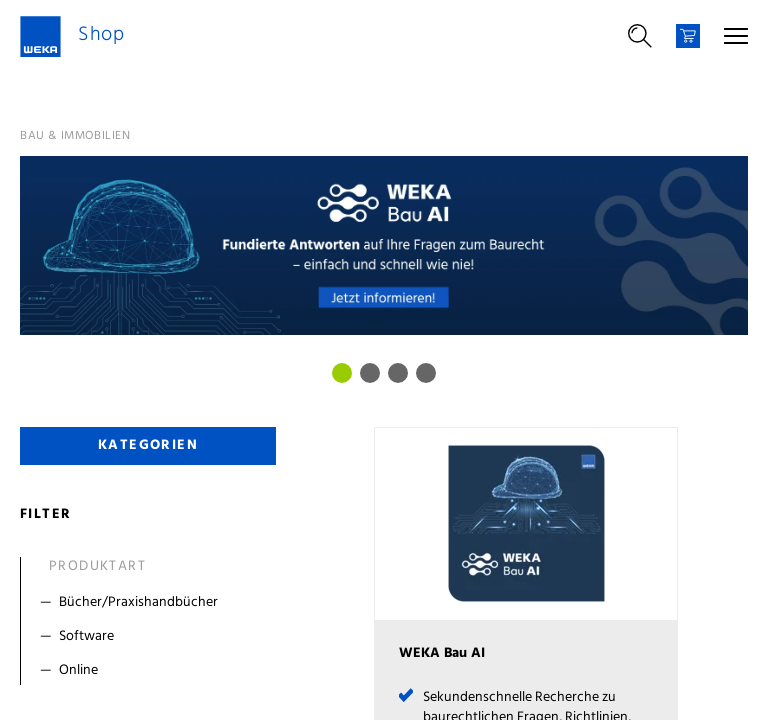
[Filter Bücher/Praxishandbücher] (152, 603)
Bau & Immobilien (75, 136)
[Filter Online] (152, 671)
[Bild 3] (426, 373)
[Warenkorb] (688, 36)
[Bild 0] (342, 373)
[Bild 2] (398, 373)
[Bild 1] (370, 373)
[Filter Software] (152, 637)
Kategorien (148, 445)
